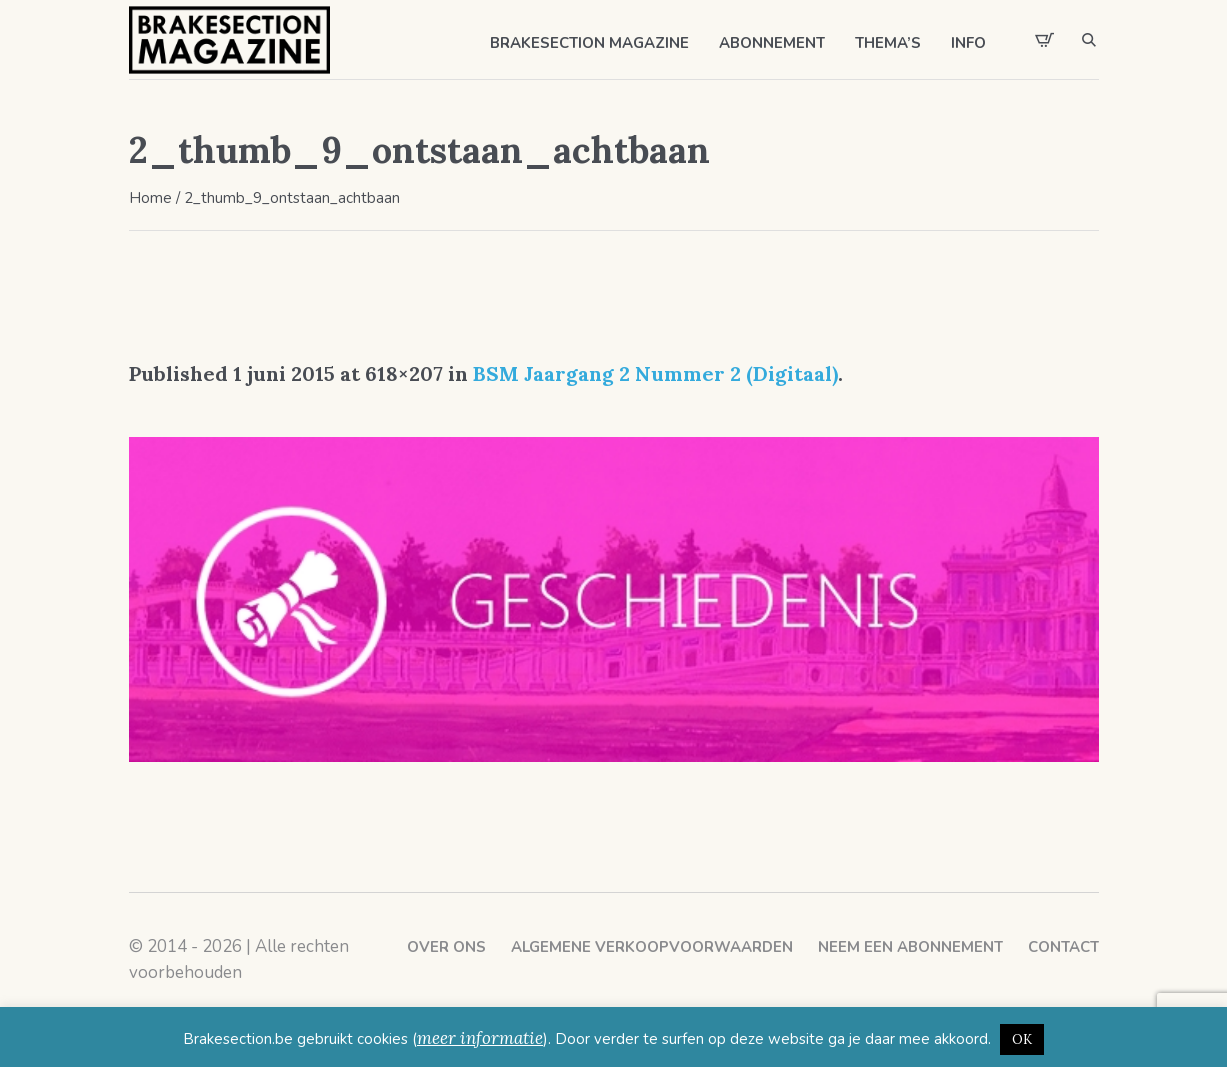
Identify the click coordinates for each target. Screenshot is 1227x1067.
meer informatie (480, 1038)
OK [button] (1022, 1039)
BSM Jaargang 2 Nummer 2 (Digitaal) (655, 373)
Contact (1063, 947)
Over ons (446, 947)
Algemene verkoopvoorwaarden (652, 947)
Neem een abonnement (910, 947)
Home (150, 198)
